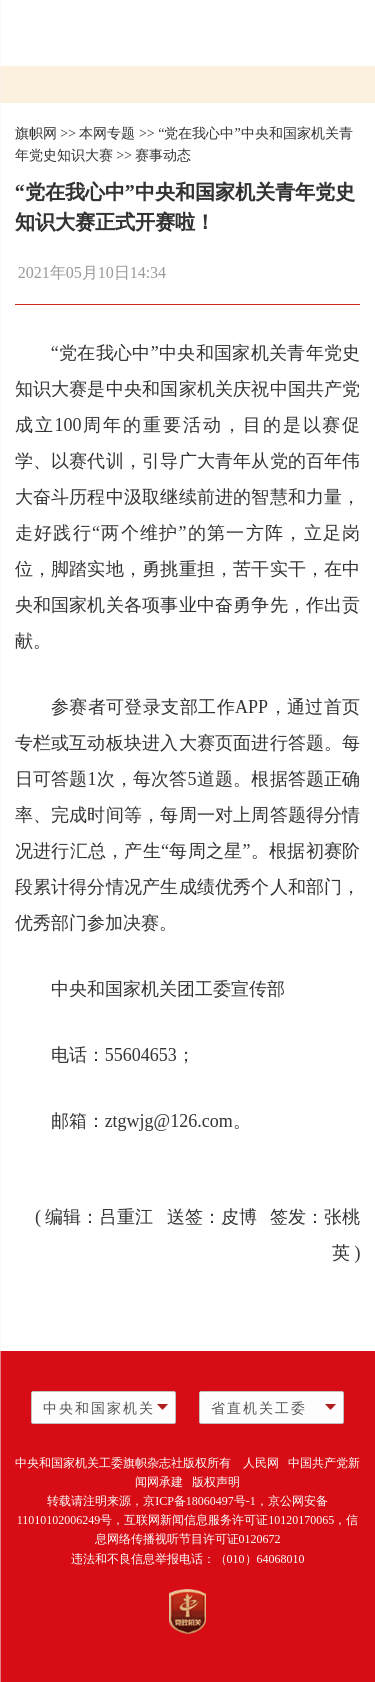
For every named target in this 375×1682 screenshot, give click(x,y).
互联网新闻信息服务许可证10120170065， (235, 1520)
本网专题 (107, 133)
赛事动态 (163, 155)
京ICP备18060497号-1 (199, 1501)
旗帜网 (36, 133)
